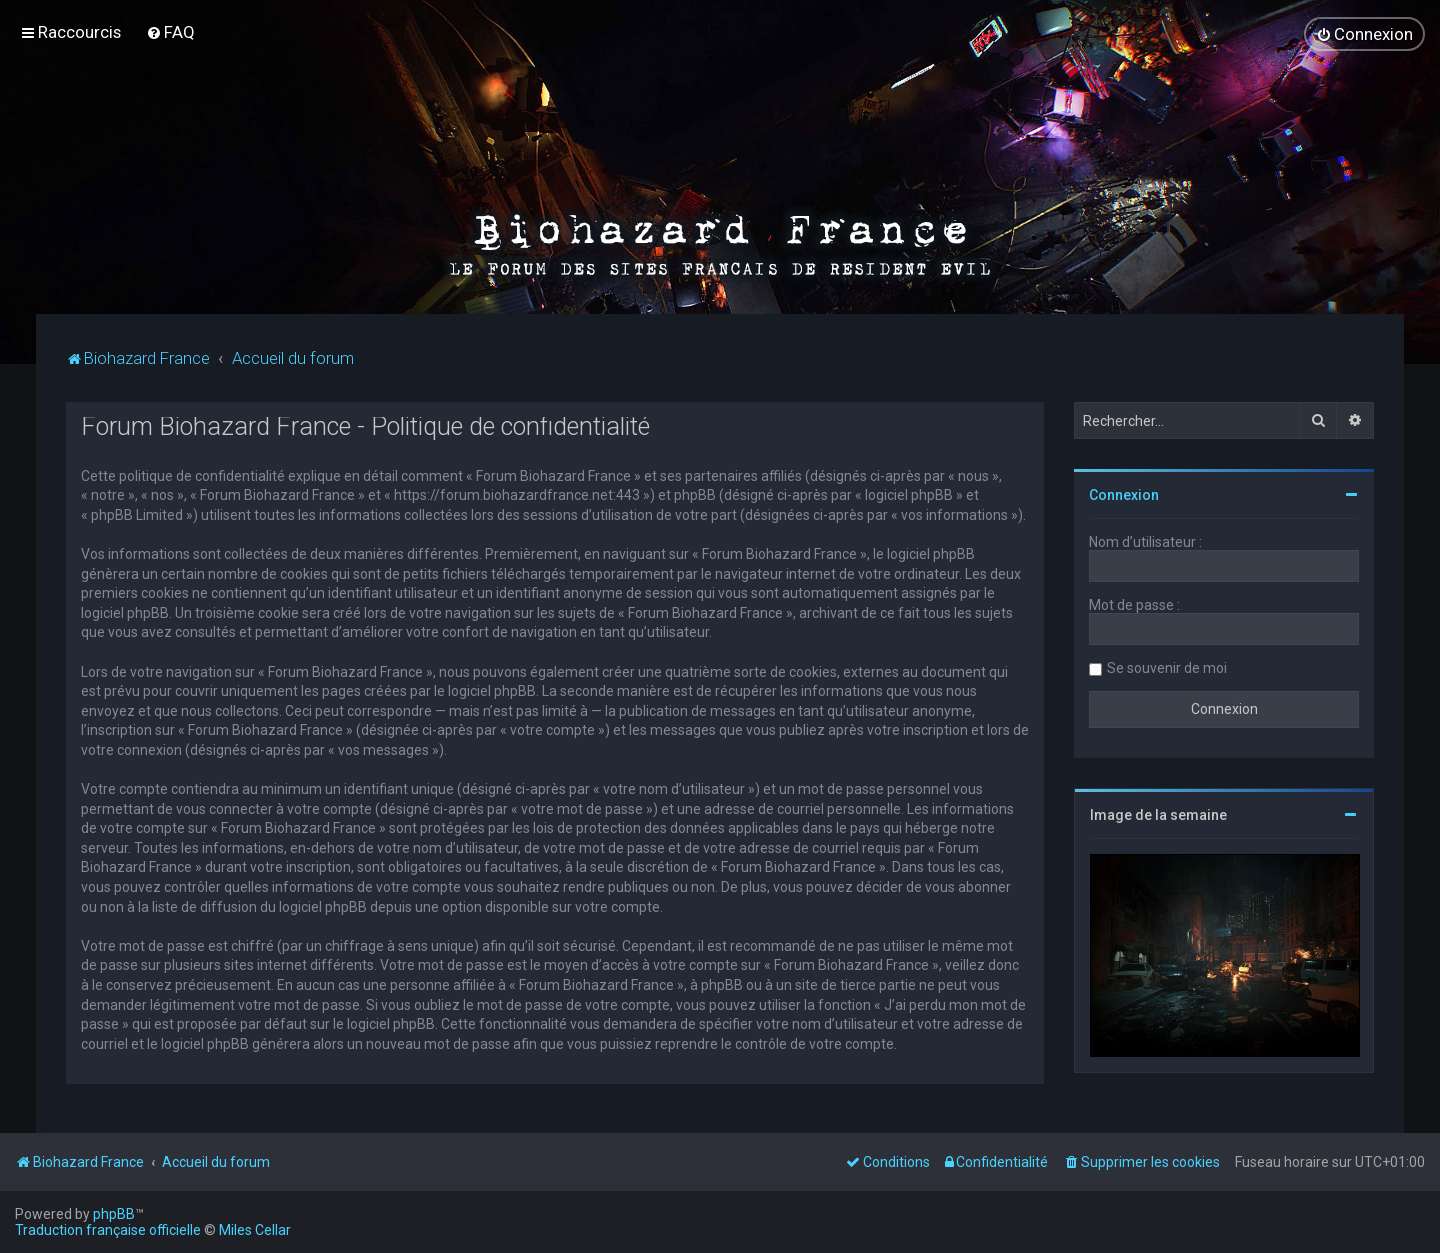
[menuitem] (170, 32)
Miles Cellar (255, 1230)
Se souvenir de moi (1167, 668)
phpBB (114, 1214)
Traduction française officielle (108, 1230)
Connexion (1124, 495)
